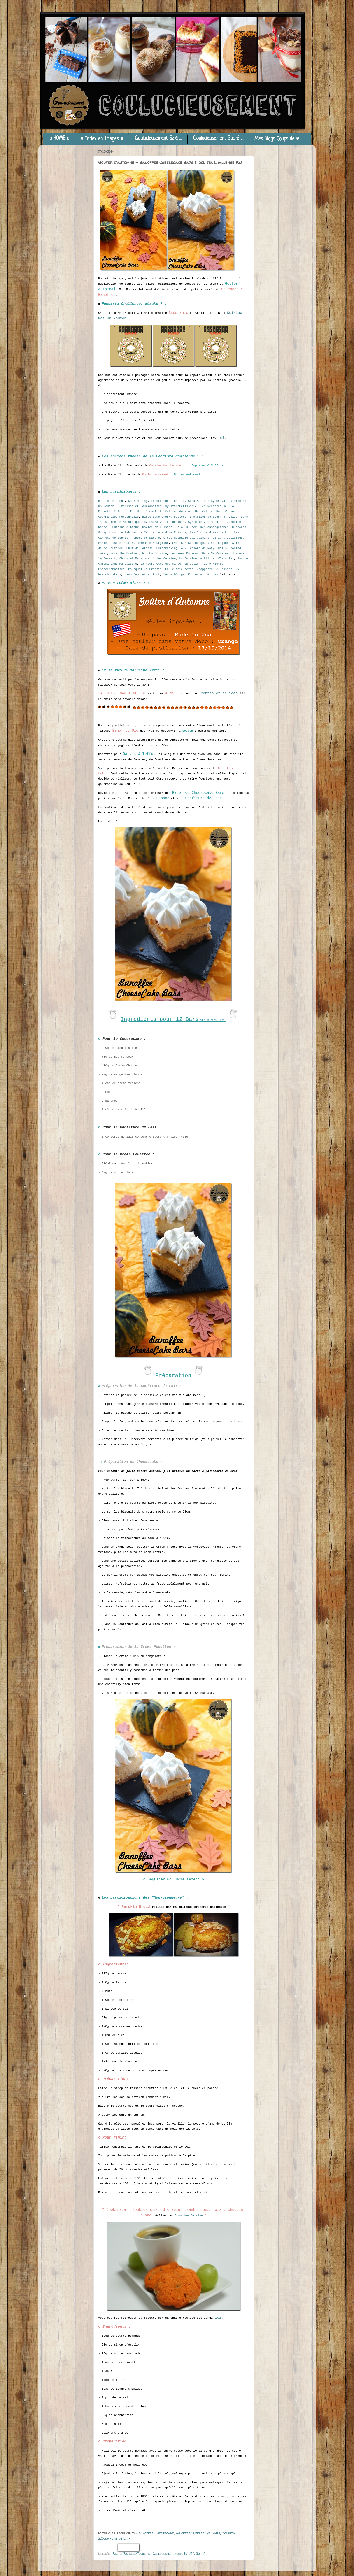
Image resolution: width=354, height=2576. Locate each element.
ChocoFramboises (111, 569)
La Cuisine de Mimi (175, 511)
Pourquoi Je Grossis (145, 569)
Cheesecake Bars (205, 2533)
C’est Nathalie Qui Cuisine (186, 538)
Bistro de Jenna (111, 501)
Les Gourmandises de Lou (210, 532)
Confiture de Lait (115, 2538)
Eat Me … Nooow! (143, 511)
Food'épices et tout (143, 574)
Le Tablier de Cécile (137, 532)
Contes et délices (219, 693)
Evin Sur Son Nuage (188, 543)
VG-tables (226, 558)
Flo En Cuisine (154, 553)
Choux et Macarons (134, 558)
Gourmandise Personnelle (118, 517)
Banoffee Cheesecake (156, 2533)
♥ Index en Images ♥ (102, 139)
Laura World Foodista (166, 522)
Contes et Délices (203, 574)
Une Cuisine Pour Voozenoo (217, 511)
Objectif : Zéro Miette (203, 563)
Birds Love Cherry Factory (164, 517)
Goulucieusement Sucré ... (218, 138)
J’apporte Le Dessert (214, 569)
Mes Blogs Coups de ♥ (276, 139)
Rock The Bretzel (125, 553)
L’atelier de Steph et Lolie (214, 517)
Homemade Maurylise (153, 543)
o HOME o (59, 138)
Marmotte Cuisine (112, 511)
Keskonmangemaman (214, 527)
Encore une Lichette (167, 501)
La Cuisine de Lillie (196, 558)
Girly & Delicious (228, 538)
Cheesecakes (162, 2553)
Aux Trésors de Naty (197, 548)
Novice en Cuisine (157, 527)
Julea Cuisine (164, 558)
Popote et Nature (146, 538)
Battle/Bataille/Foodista (132, 2553)
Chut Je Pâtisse (139, 548)
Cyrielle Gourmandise (205, 522)
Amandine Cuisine (172, 532)
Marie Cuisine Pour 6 (115, 543)
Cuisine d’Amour (125, 527)
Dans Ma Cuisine (215, 553)
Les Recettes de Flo (217, 506)
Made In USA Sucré (189, 2553)
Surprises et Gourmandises (140, 506)
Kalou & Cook (186, 527)
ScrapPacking (166, 548)
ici (221, 438)
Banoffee (182, 2533)
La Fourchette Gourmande (160, 563)
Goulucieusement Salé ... (158, 138)
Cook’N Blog (138, 501)
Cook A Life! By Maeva (206, 501)
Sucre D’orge (174, 574)
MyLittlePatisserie (181, 506)
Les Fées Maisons (184, 553)
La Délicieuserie (179, 569)
